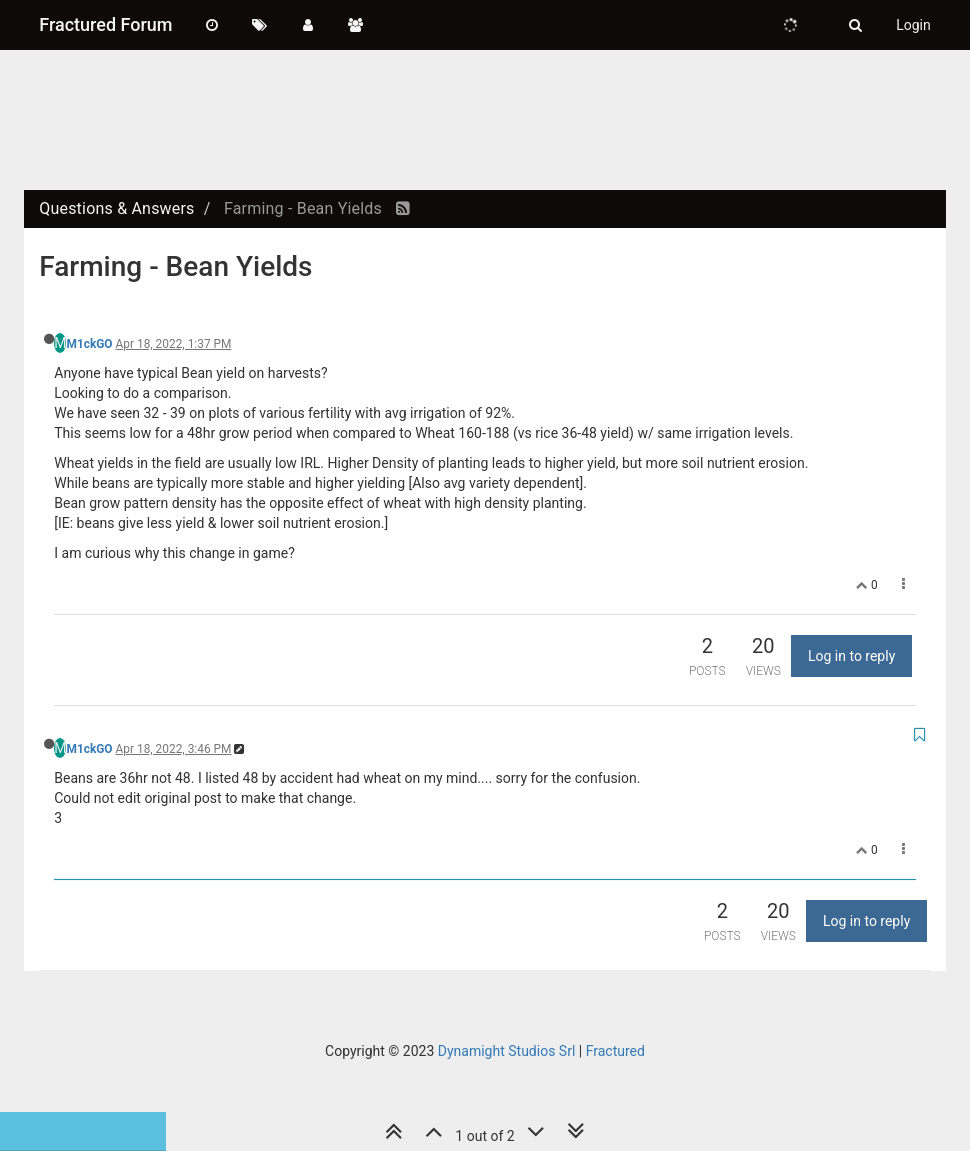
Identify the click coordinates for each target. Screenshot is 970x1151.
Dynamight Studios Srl (507, 1051)
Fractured (615, 1051)
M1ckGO (89, 344)
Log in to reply (851, 656)
